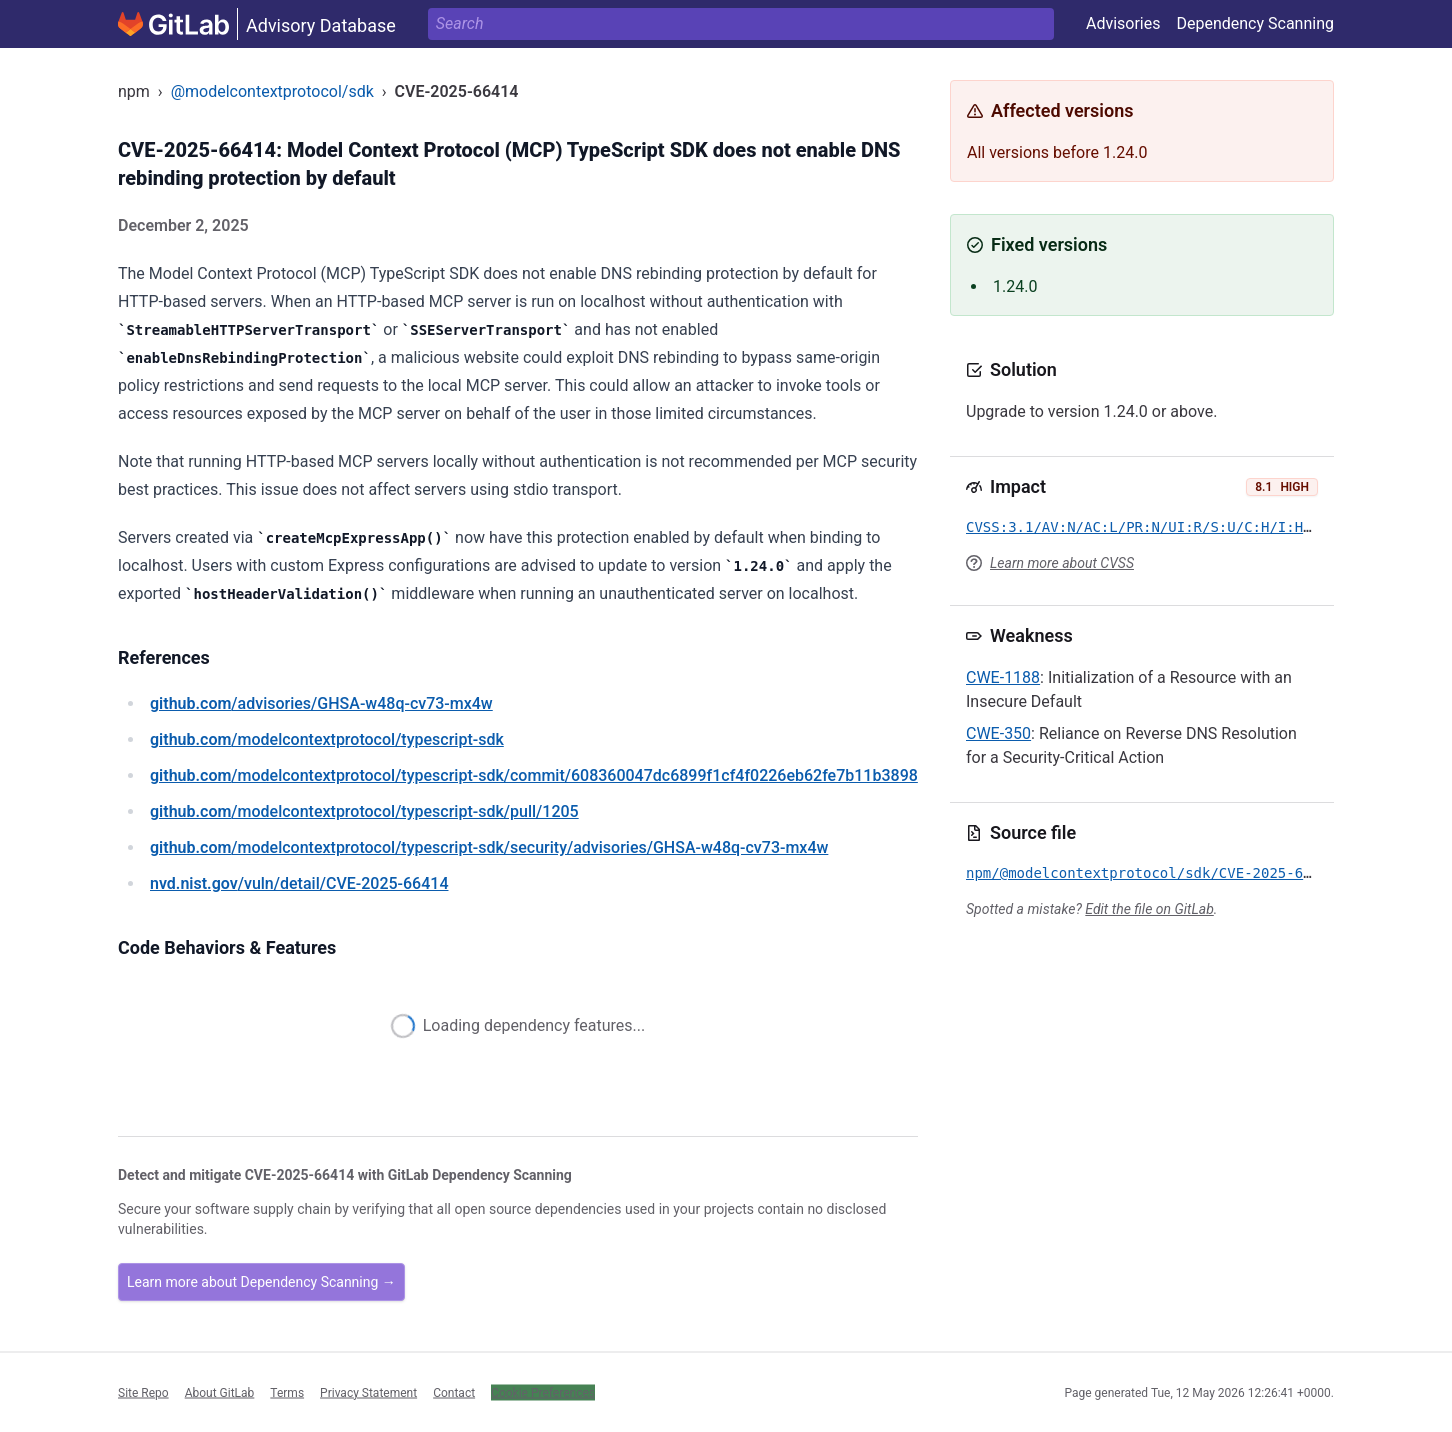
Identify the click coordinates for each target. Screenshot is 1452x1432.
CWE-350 (998, 733)
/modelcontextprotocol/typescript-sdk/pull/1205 (364, 811)
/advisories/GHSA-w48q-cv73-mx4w (321, 703)
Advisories (1123, 23)
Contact (454, 1392)
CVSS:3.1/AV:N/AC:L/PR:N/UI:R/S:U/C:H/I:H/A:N (1151, 527)
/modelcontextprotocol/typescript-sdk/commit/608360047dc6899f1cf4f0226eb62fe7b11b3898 (534, 775)
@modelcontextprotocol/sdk (272, 91)
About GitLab (220, 1392)
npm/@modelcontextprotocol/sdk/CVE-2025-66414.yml (1168, 873)
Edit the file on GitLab (1149, 909)
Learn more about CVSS (1062, 563)
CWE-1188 (1003, 677)
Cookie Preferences (543, 1392)
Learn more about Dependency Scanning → (261, 1282)
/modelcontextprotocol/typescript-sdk (327, 739)
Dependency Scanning (1255, 23)
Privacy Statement (368, 1392)
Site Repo (143, 1392)
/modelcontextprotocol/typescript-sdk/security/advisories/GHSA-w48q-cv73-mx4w (489, 847)
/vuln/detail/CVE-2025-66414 (299, 883)
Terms (287, 1392)
